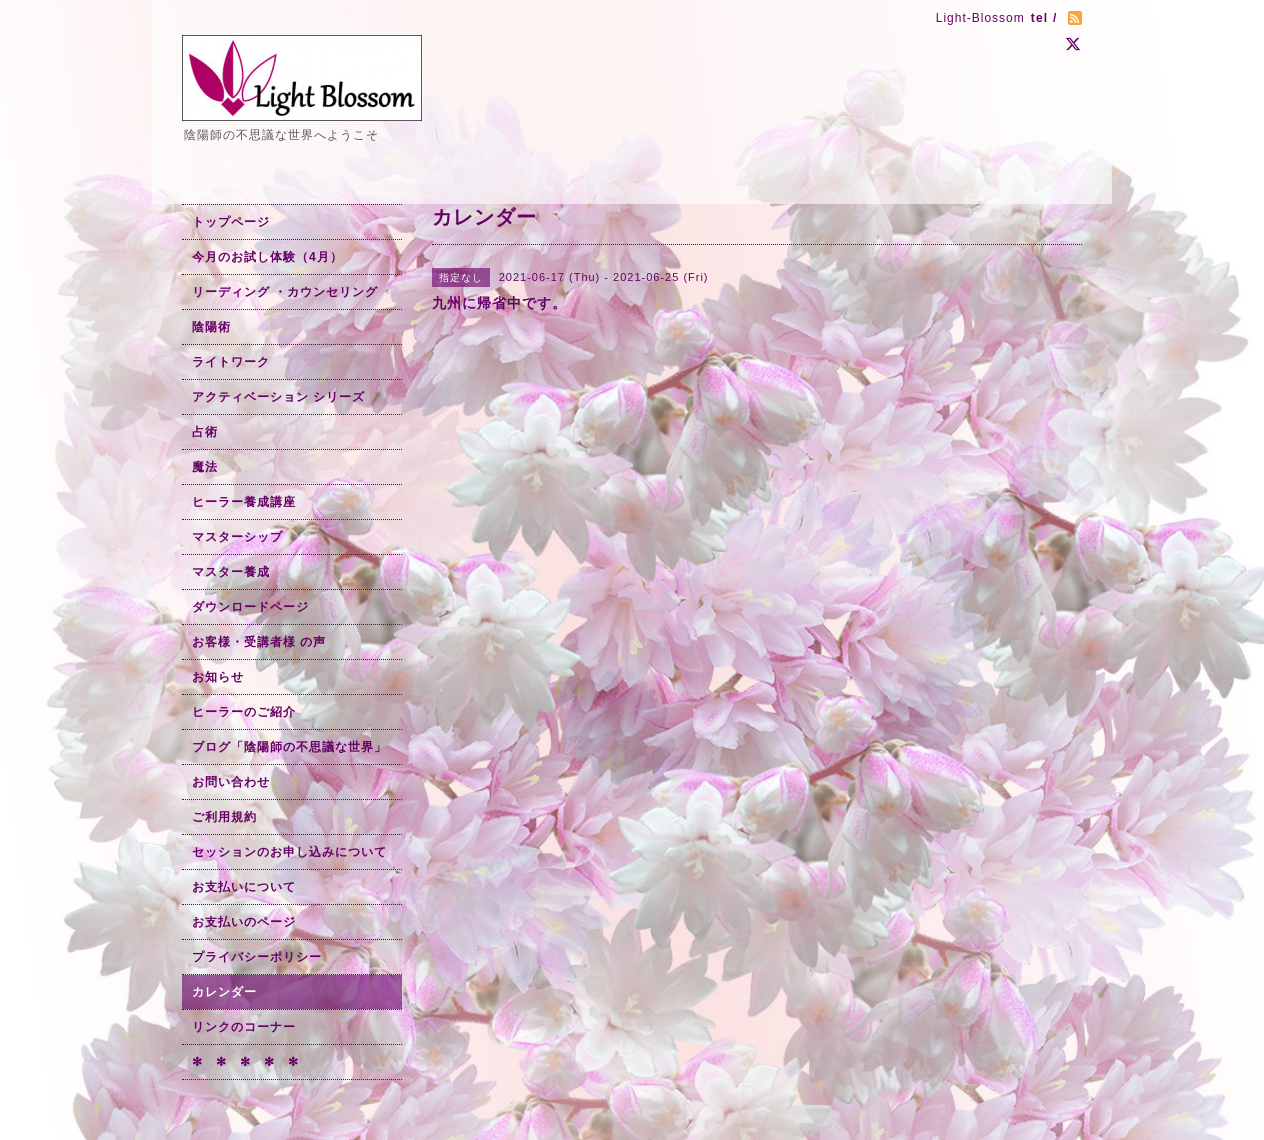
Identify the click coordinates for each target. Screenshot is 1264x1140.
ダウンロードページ (250, 607)
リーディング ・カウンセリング (285, 292)
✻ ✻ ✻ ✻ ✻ (245, 1062)
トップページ (231, 222)
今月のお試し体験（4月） (267, 257)
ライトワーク (231, 362)
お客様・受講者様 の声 (259, 642)
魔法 (205, 467)
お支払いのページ (244, 922)
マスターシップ (237, 537)
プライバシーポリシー (257, 957)
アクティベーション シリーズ (278, 397)
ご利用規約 (224, 817)
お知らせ (218, 677)
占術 (205, 432)
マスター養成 (231, 572)
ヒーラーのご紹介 (244, 712)
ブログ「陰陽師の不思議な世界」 (289, 747)
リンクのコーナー (244, 1027)
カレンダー (224, 992)
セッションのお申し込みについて (289, 852)
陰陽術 (211, 327)
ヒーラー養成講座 (244, 502)
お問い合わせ (231, 782)
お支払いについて (244, 887)
